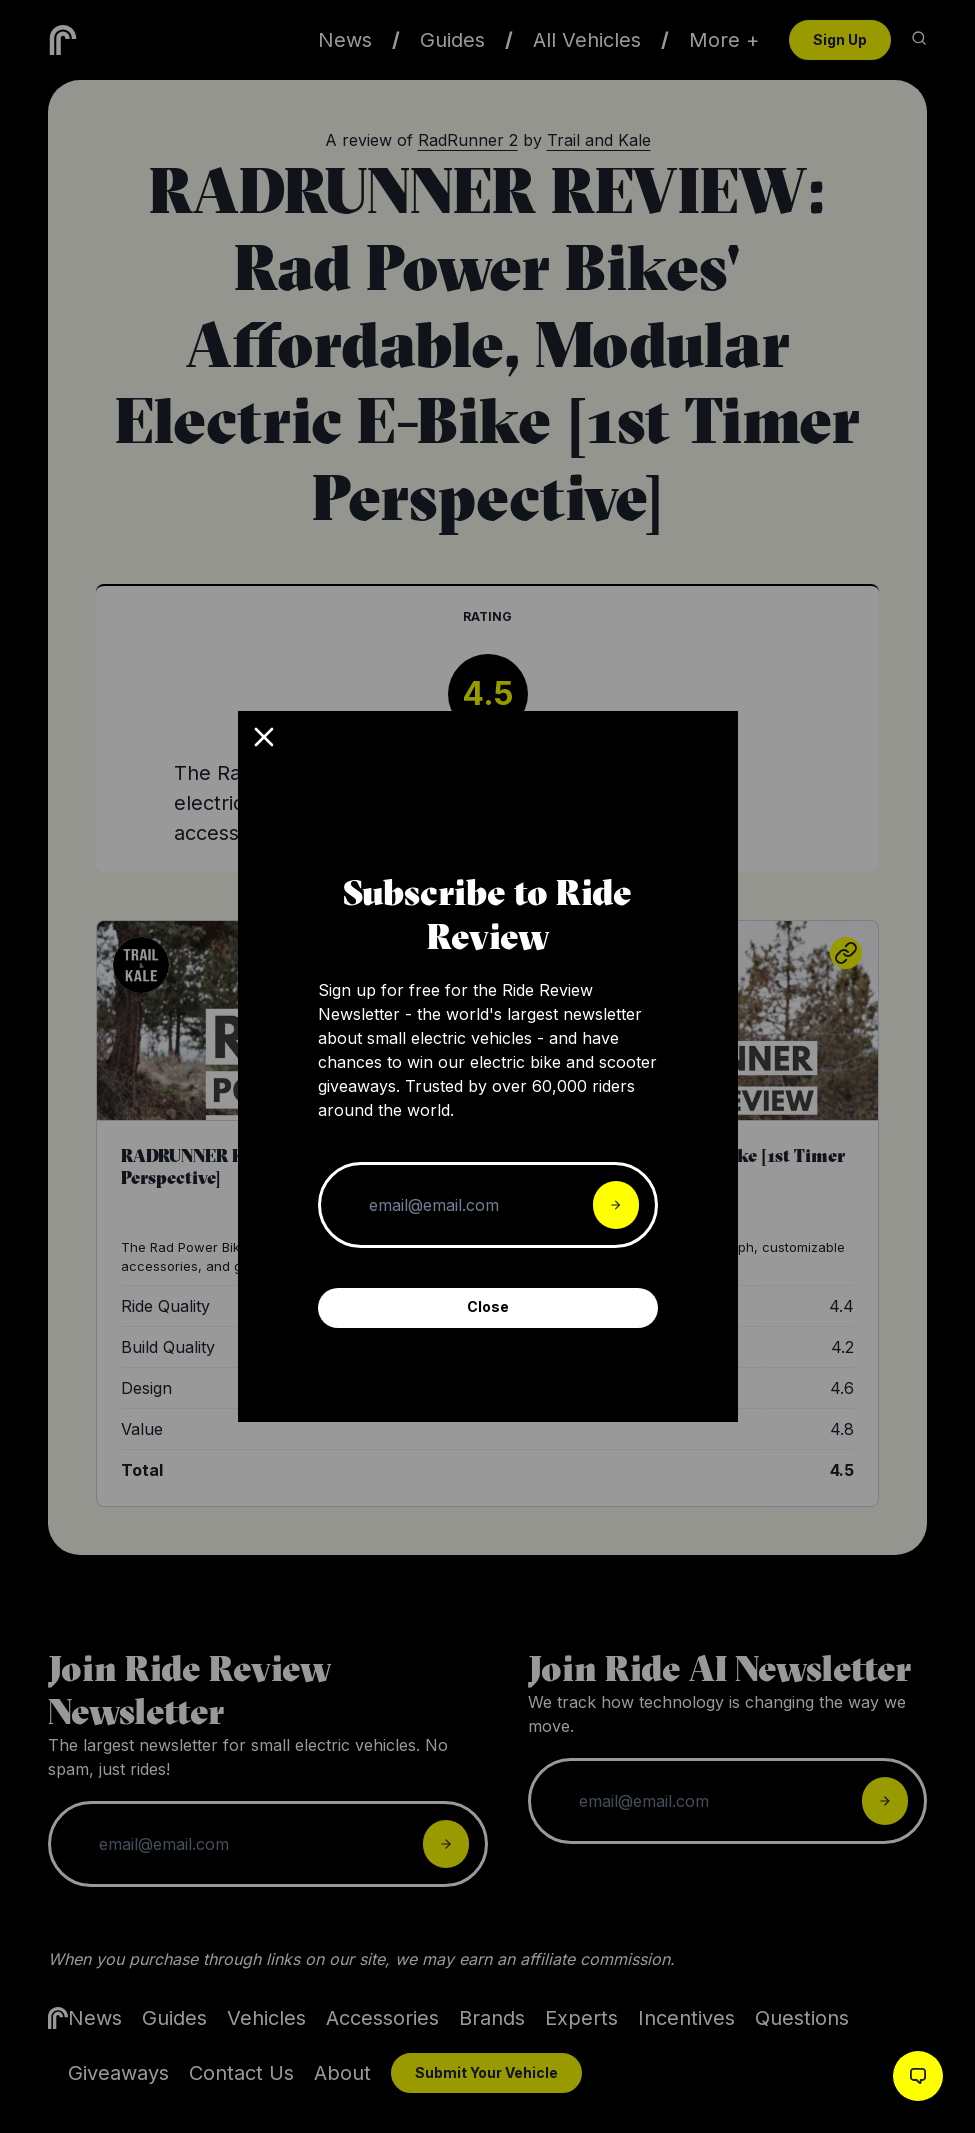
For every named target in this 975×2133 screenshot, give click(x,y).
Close (488, 1306)
